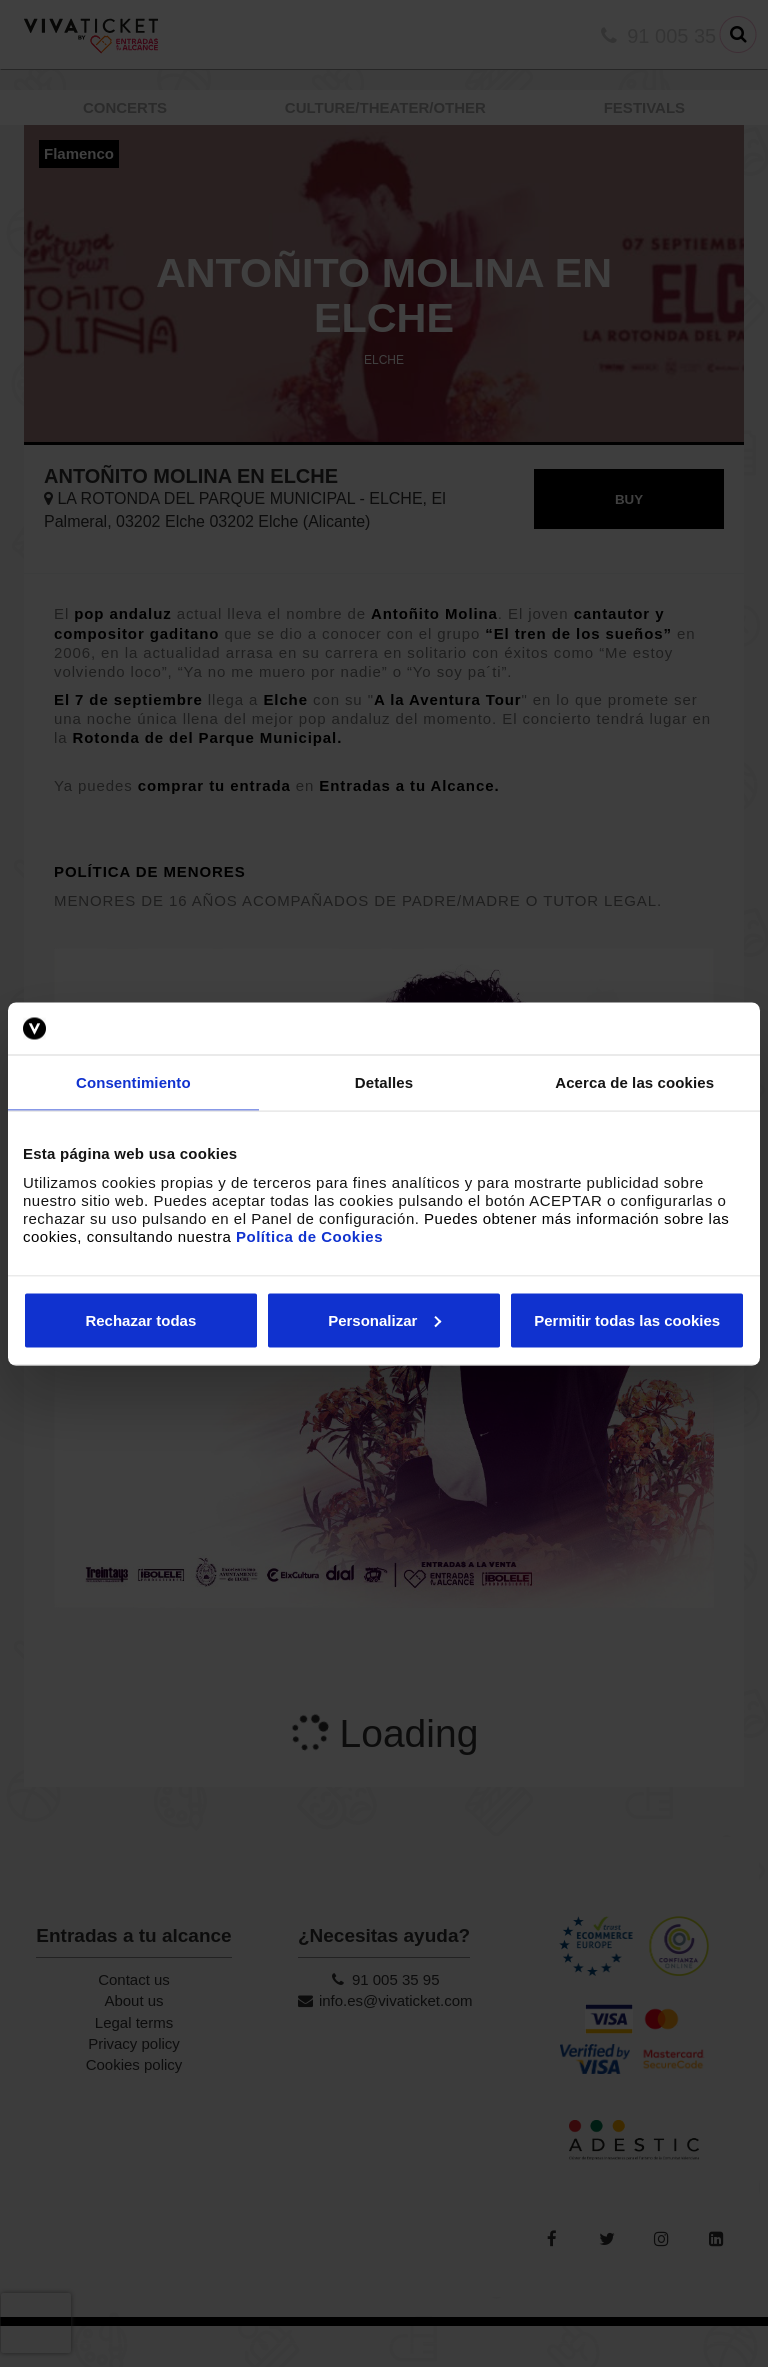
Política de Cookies (309, 1235)
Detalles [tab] (384, 1082)
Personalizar (384, 1319)
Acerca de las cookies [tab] (634, 1082)
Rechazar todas (140, 1319)
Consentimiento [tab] (133, 1082)
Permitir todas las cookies (627, 1319)
